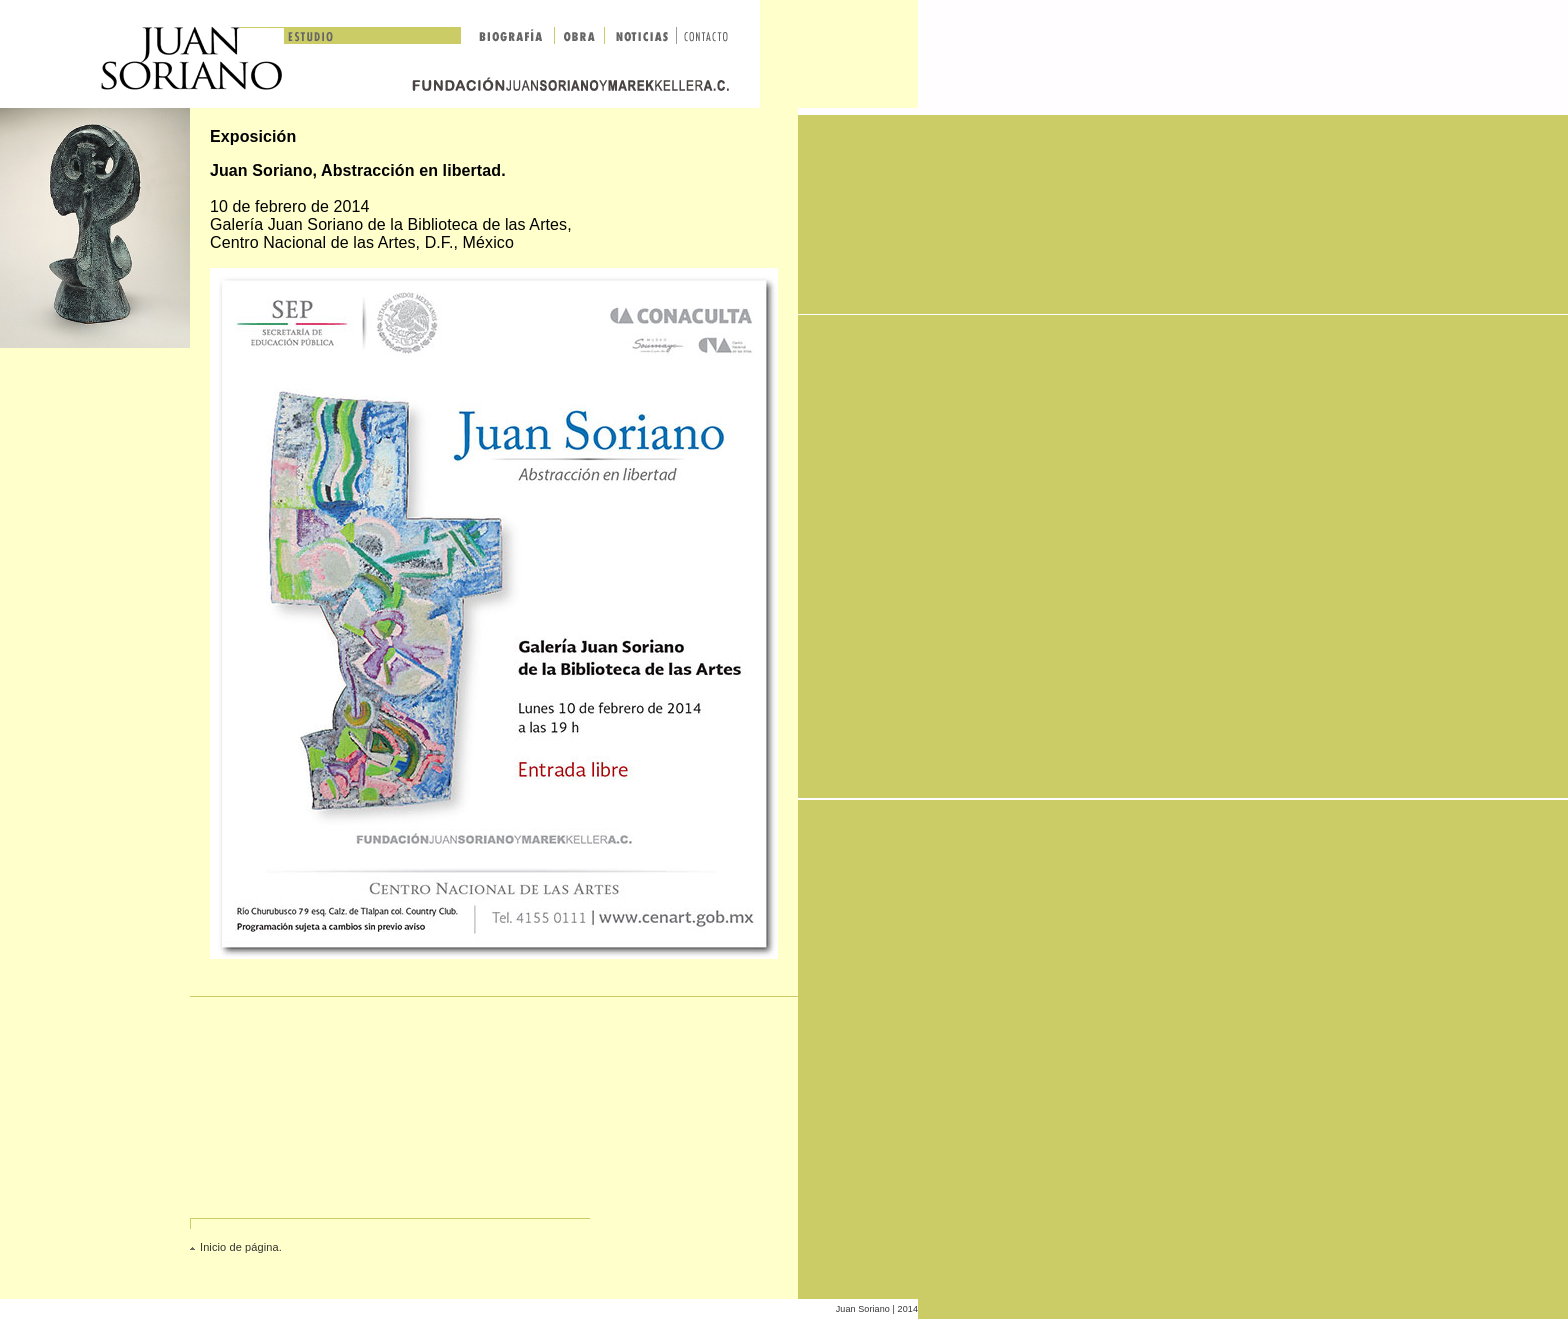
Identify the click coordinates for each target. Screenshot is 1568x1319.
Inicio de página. (241, 1247)
